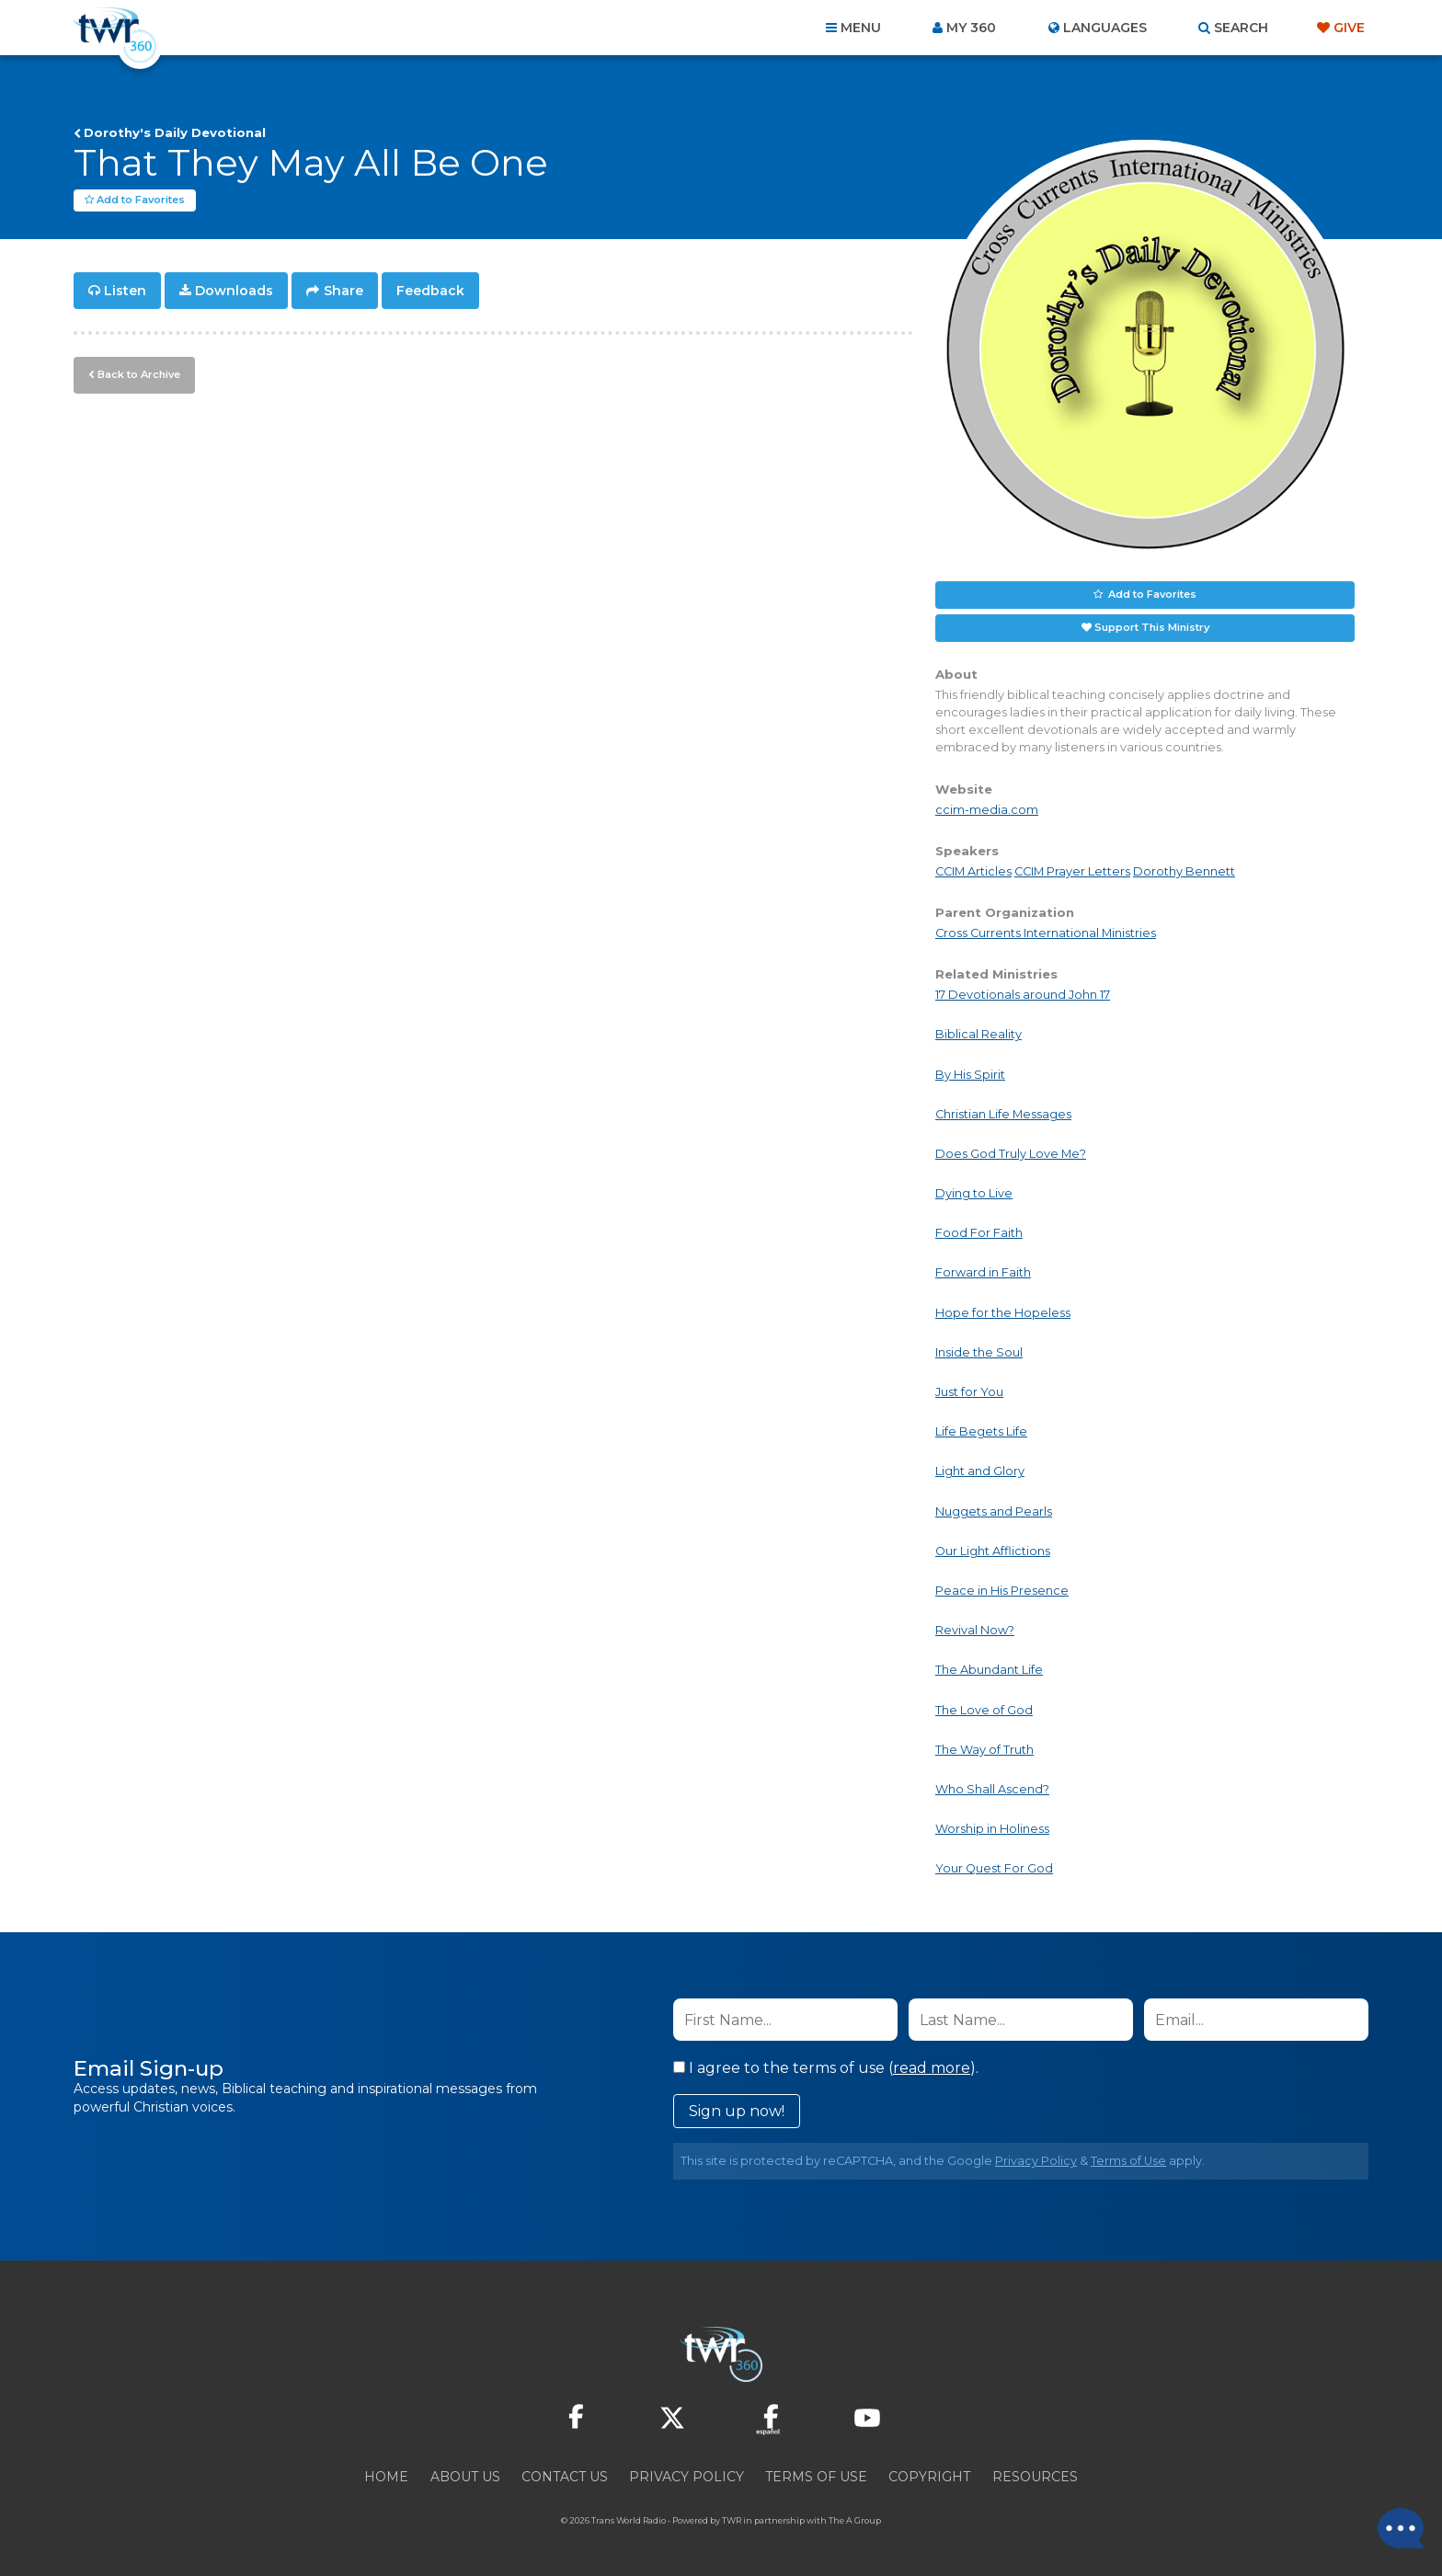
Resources (1035, 2476)
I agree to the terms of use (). (825, 2068)
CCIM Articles (973, 871)
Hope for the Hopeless (1002, 1313)
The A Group (855, 2520)
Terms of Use (1128, 2161)
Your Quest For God (994, 1868)
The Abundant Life (989, 1670)
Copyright (929, 2476)
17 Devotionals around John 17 (1022, 995)
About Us (465, 2476)
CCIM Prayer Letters (1072, 871)
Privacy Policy (1036, 2161)
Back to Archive (138, 374)
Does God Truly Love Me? (1010, 1154)
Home (386, 2476)
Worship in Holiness (992, 1829)
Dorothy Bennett (1184, 871)
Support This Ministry (1151, 627)
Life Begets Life (981, 1431)
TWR (731, 2520)
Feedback (430, 290)
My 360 (971, 27)
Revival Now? (974, 1630)
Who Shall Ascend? (992, 1789)
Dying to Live (974, 1193)
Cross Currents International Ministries (1045, 933)
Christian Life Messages (1003, 1114)
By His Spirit (970, 1075)
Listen (125, 290)
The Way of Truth (984, 1750)
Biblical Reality (978, 1034)
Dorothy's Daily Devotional (175, 132)
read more (931, 2068)
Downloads (234, 290)
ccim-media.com (986, 810)
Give (1349, 27)
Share (343, 290)
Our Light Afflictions (992, 1551)
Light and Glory (979, 1471)
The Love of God (984, 1710)
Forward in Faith (983, 1272)
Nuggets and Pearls (993, 1511)
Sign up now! (736, 2111)
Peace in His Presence (1002, 1590)
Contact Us (564, 2476)
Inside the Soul (979, 1352)
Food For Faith (979, 1233)
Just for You (969, 1392)
